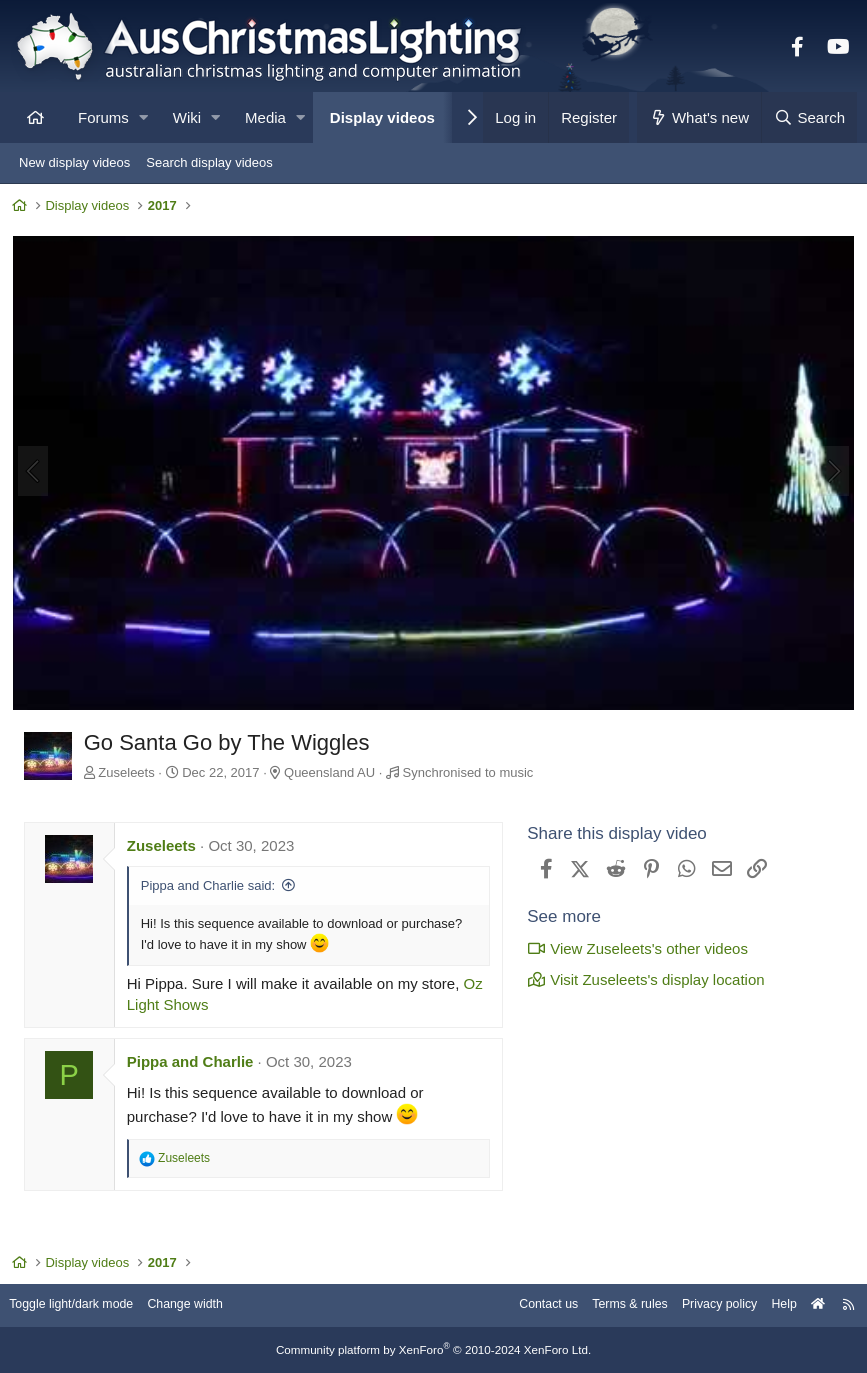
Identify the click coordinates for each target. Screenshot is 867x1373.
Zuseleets (130, 771)
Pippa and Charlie (193, 1061)
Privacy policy (704, 1305)
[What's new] (699, 117)
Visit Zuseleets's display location (642, 979)
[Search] (809, 117)
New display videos (74, 162)
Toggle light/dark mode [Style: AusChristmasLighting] (84, 1305)
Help (772, 1305)
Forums (103, 117)
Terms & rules (610, 1305)
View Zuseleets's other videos (634, 948)
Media (265, 117)
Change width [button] (204, 1305)
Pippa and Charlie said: (211, 885)
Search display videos (209, 162)
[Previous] (36, 473)
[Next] (831, 473)
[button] (143, 117)
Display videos (382, 117)
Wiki (187, 117)
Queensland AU (332, 771)
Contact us (525, 1305)
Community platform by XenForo (434, 1350)
